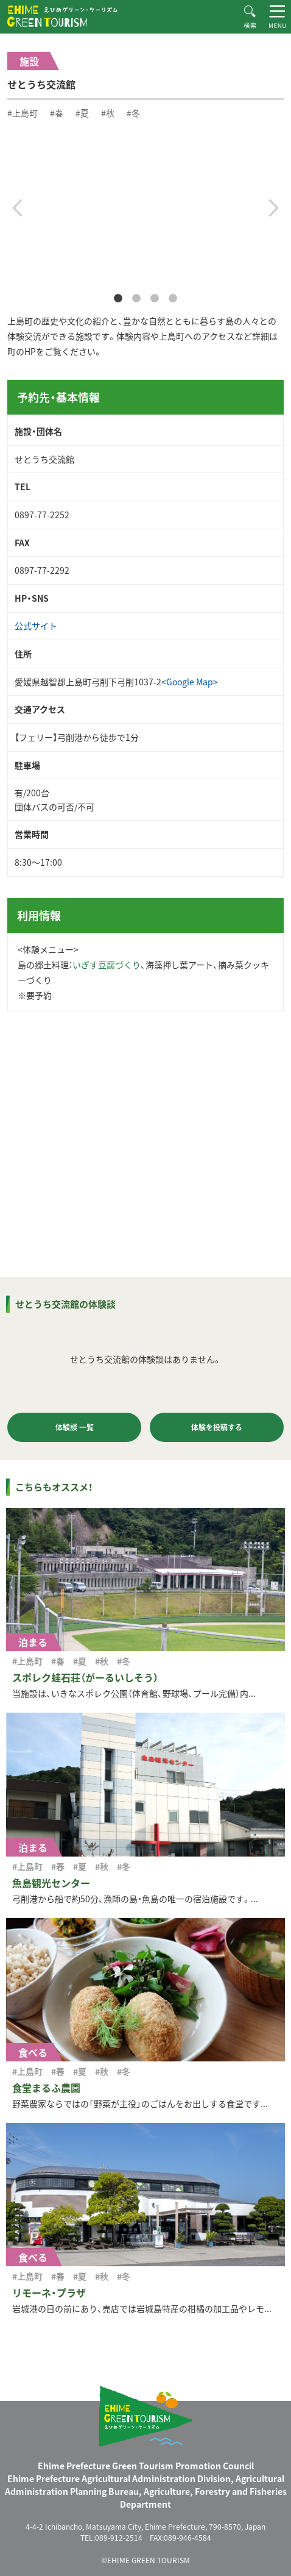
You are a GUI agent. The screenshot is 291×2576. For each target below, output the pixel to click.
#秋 (107, 113)
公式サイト (36, 625)
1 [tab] (118, 299)
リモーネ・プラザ (49, 2292)
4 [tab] (173, 299)
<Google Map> (189, 682)
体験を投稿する (216, 1427)
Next (273, 207)
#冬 (133, 113)
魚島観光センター (51, 1882)
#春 (56, 113)
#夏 (82, 113)
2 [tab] (136, 299)
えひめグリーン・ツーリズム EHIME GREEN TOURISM (62, 16)
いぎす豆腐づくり (106, 964)
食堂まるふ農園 (46, 2087)
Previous (17, 207)
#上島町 (22, 113)
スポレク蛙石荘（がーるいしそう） (85, 1677)
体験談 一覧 (74, 1427)
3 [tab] (155, 299)
